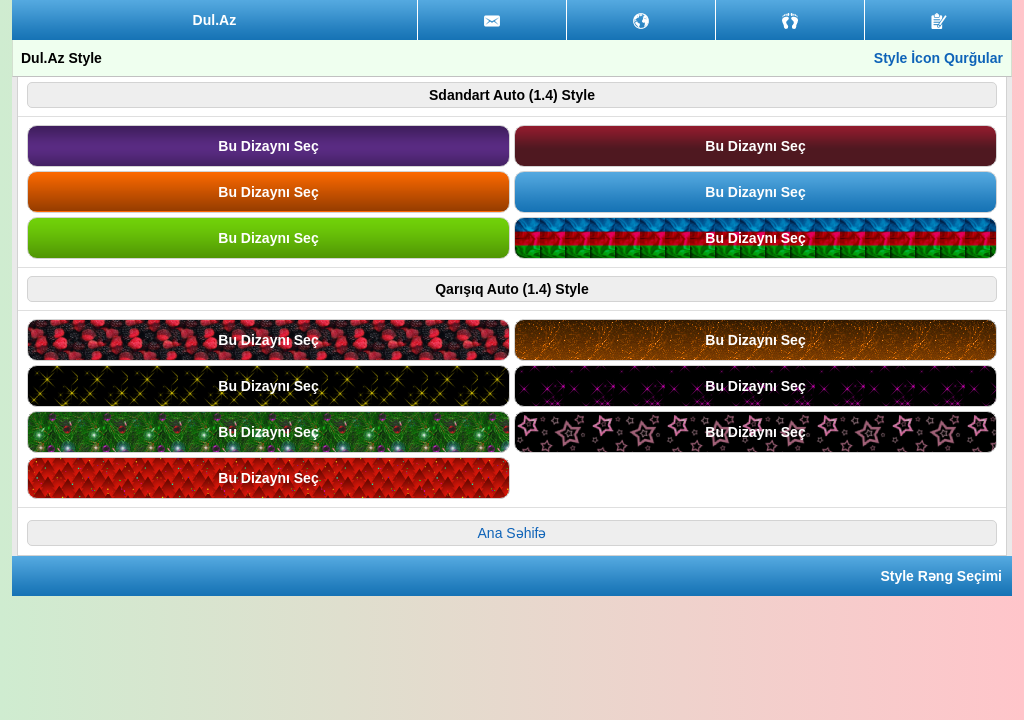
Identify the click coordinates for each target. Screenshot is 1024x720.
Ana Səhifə (512, 533)
